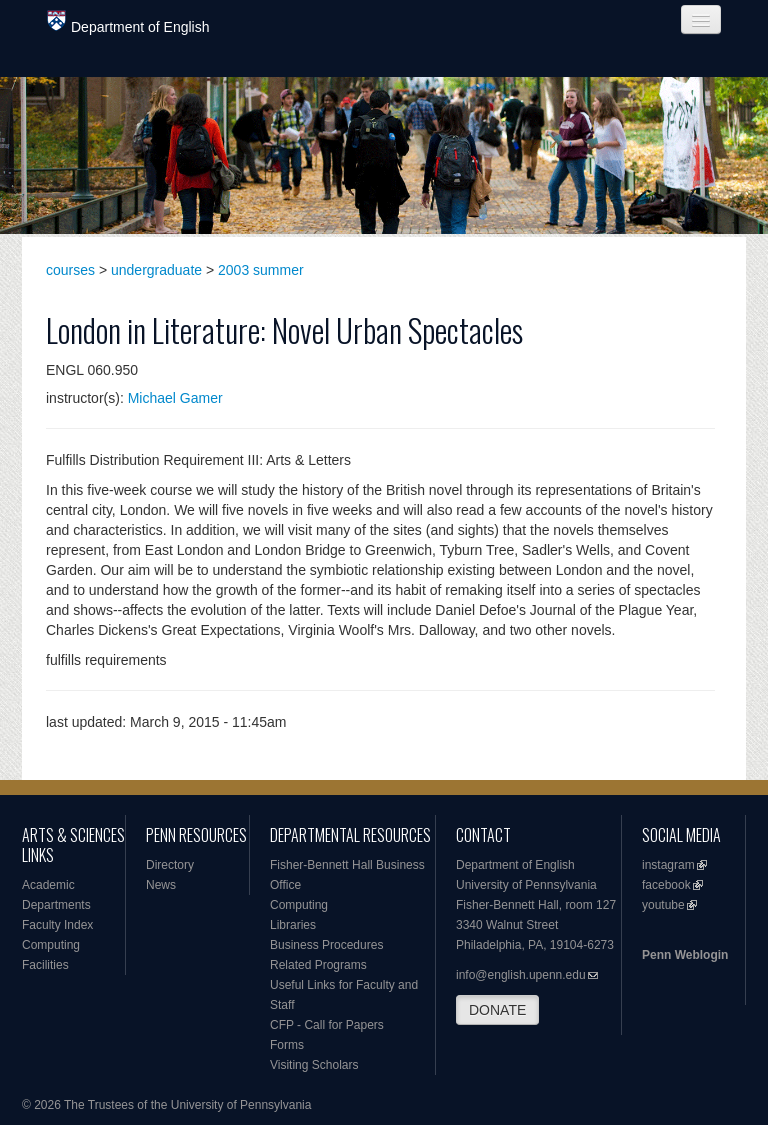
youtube (663, 905)
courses (70, 270)
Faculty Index (57, 925)
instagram (668, 865)
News (161, 885)
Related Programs (318, 965)
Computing (51, 945)
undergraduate (156, 270)
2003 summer (261, 270)
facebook (666, 885)
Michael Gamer (175, 398)
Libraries (293, 925)
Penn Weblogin (685, 955)
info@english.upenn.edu (521, 975)
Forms (287, 1045)
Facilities (45, 965)
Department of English (128, 22)
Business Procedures (326, 945)
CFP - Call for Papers (327, 1025)
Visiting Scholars (314, 1065)
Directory (170, 865)
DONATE (497, 1010)
